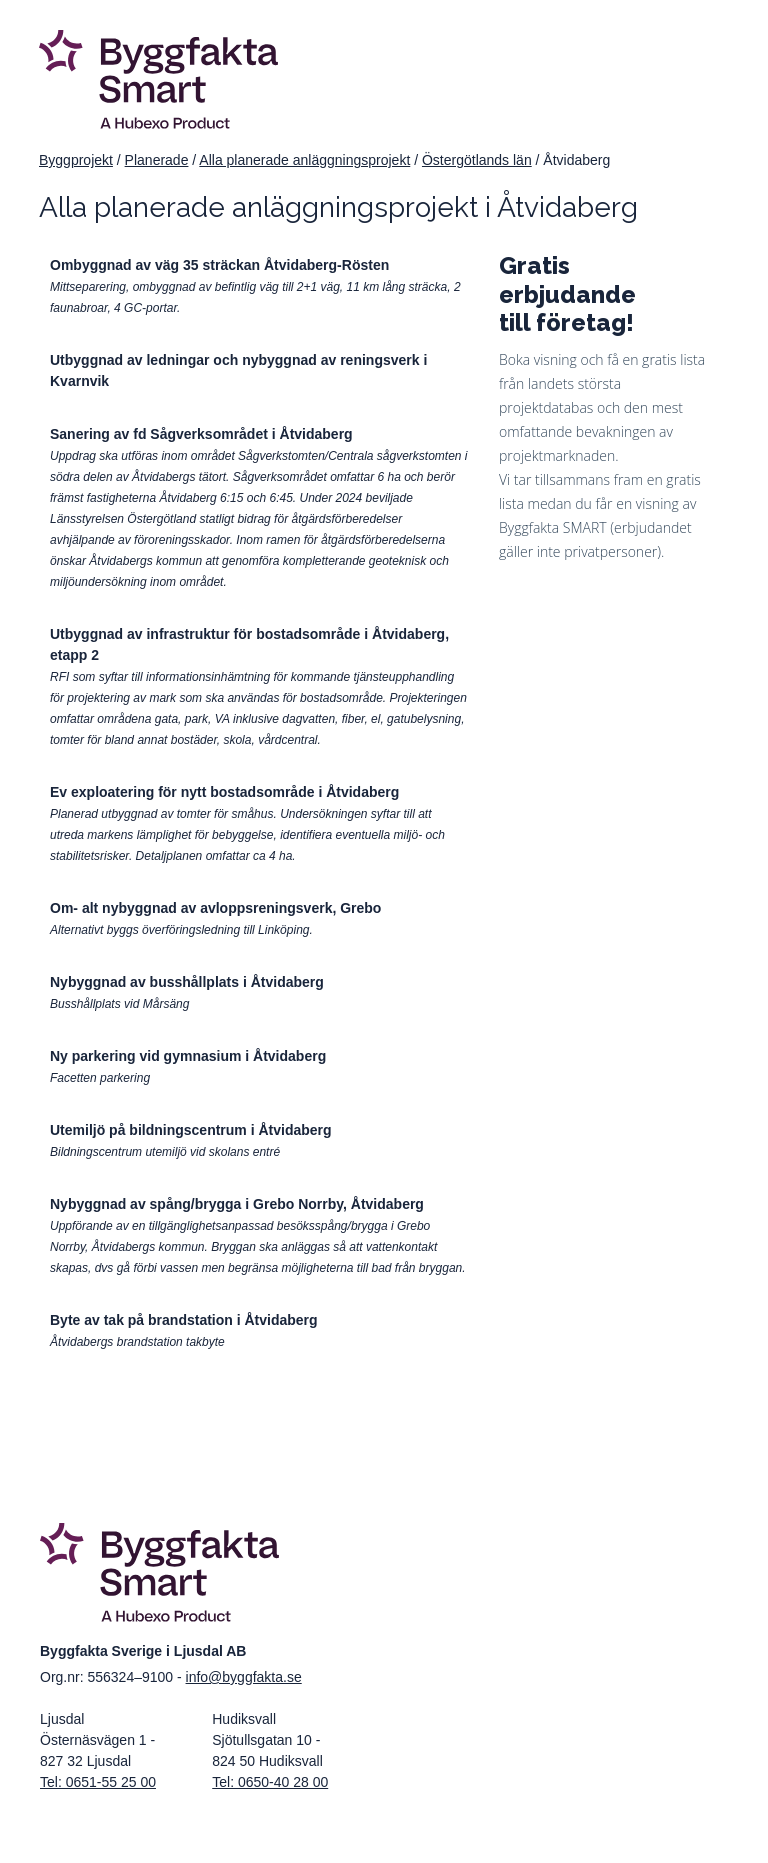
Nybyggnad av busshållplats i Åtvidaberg (187, 982)
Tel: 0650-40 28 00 (270, 1782)
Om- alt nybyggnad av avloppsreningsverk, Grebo (215, 908)
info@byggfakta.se (244, 1677)
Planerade (157, 160)
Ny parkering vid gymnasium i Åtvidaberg (188, 1056)
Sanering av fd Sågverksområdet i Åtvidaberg (201, 434)
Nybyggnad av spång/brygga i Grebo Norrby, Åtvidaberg (237, 1204)
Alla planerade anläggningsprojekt (304, 160)
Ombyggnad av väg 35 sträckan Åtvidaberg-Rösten (219, 265)
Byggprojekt (76, 160)
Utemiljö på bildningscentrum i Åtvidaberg (191, 1130)
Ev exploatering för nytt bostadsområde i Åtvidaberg (224, 792)
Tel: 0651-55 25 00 (98, 1782)
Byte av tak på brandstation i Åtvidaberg (184, 1320)
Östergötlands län (477, 160)
